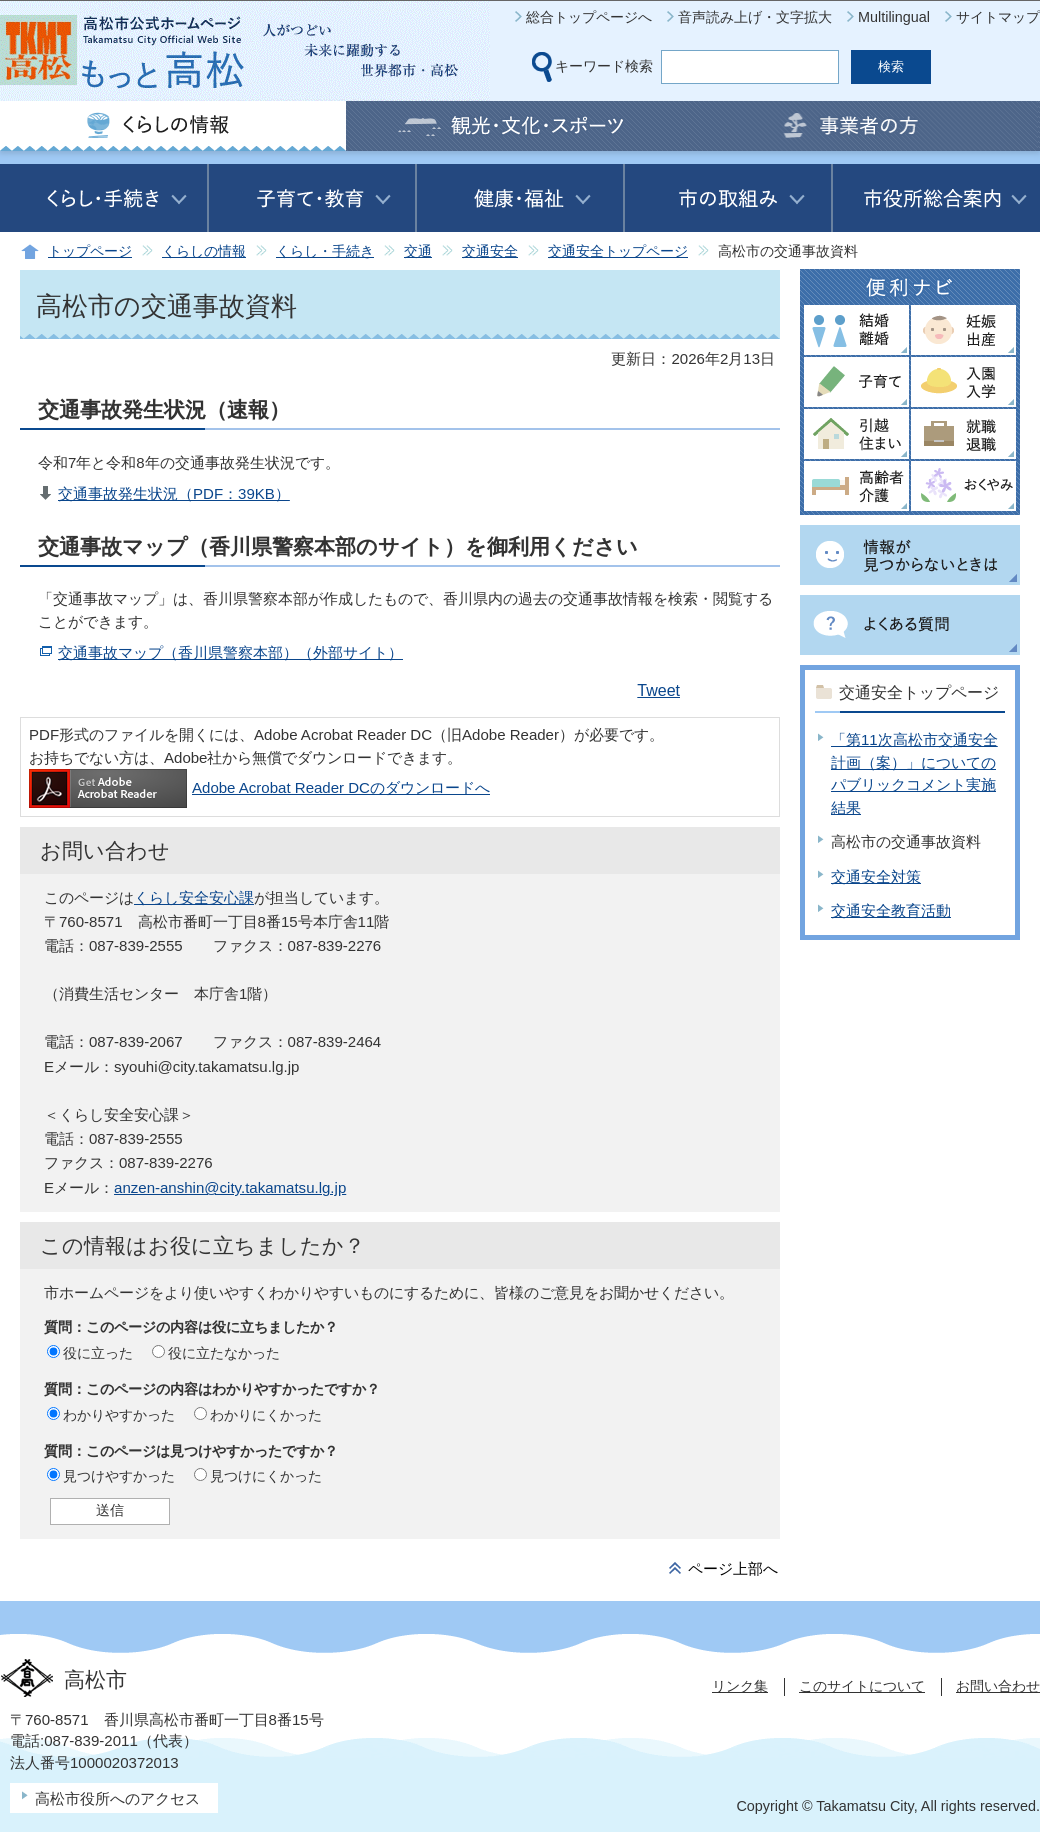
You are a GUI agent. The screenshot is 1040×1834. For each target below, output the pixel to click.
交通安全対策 (876, 876)
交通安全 (490, 251)
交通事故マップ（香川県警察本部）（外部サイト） (230, 652)
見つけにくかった (266, 1476)
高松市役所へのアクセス (117, 1798)
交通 (418, 251)
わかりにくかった (266, 1415)
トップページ (90, 251)
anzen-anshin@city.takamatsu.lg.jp (230, 1187)
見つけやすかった (119, 1476)
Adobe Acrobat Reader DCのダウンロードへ (259, 787)
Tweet (658, 690)
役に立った (98, 1353)
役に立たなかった (224, 1353)
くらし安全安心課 (194, 897)
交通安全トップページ (618, 251)
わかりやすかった (119, 1415)
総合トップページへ (589, 17)
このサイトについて (862, 1686)
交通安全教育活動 (891, 910)
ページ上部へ (733, 1568)
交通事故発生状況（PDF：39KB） (174, 493)
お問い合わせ (998, 1686)
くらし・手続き (325, 251)
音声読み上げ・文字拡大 (755, 17)
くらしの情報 (204, 251)
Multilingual (894, 17)
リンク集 (740, 1686)
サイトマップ (998, 17)
